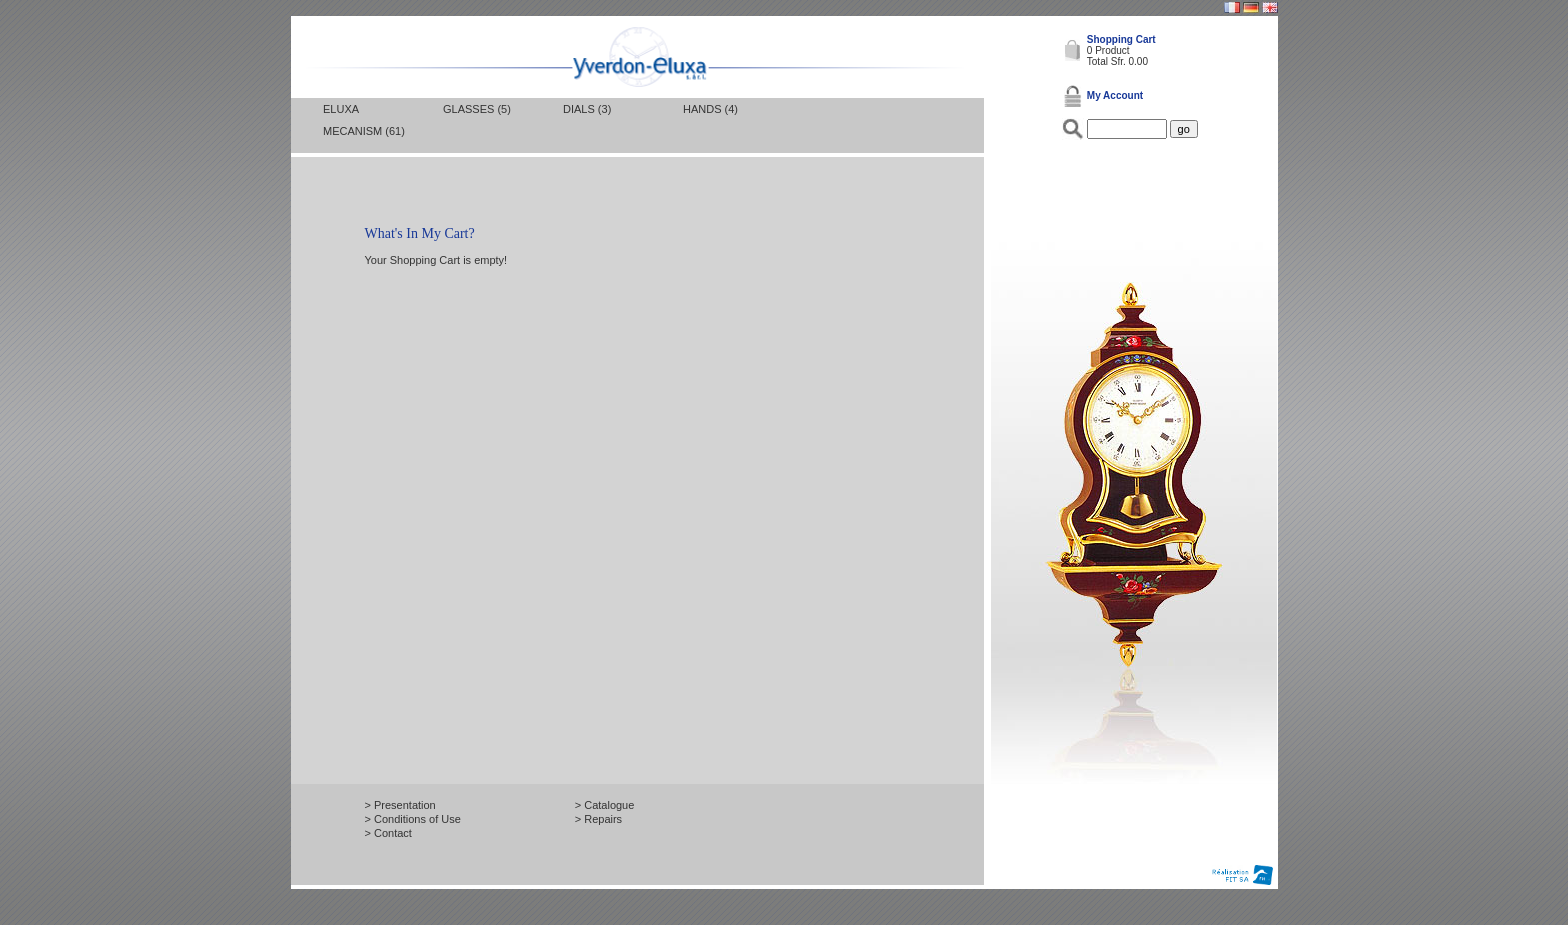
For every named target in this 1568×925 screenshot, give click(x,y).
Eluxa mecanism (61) (364, 120)
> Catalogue (605, 805)
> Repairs (598, 819)
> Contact (388, 833)
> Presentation (400, 805)
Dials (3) (587, 109)
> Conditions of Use (413, 819)
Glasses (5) (477, 109)
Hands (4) (710, 109)
